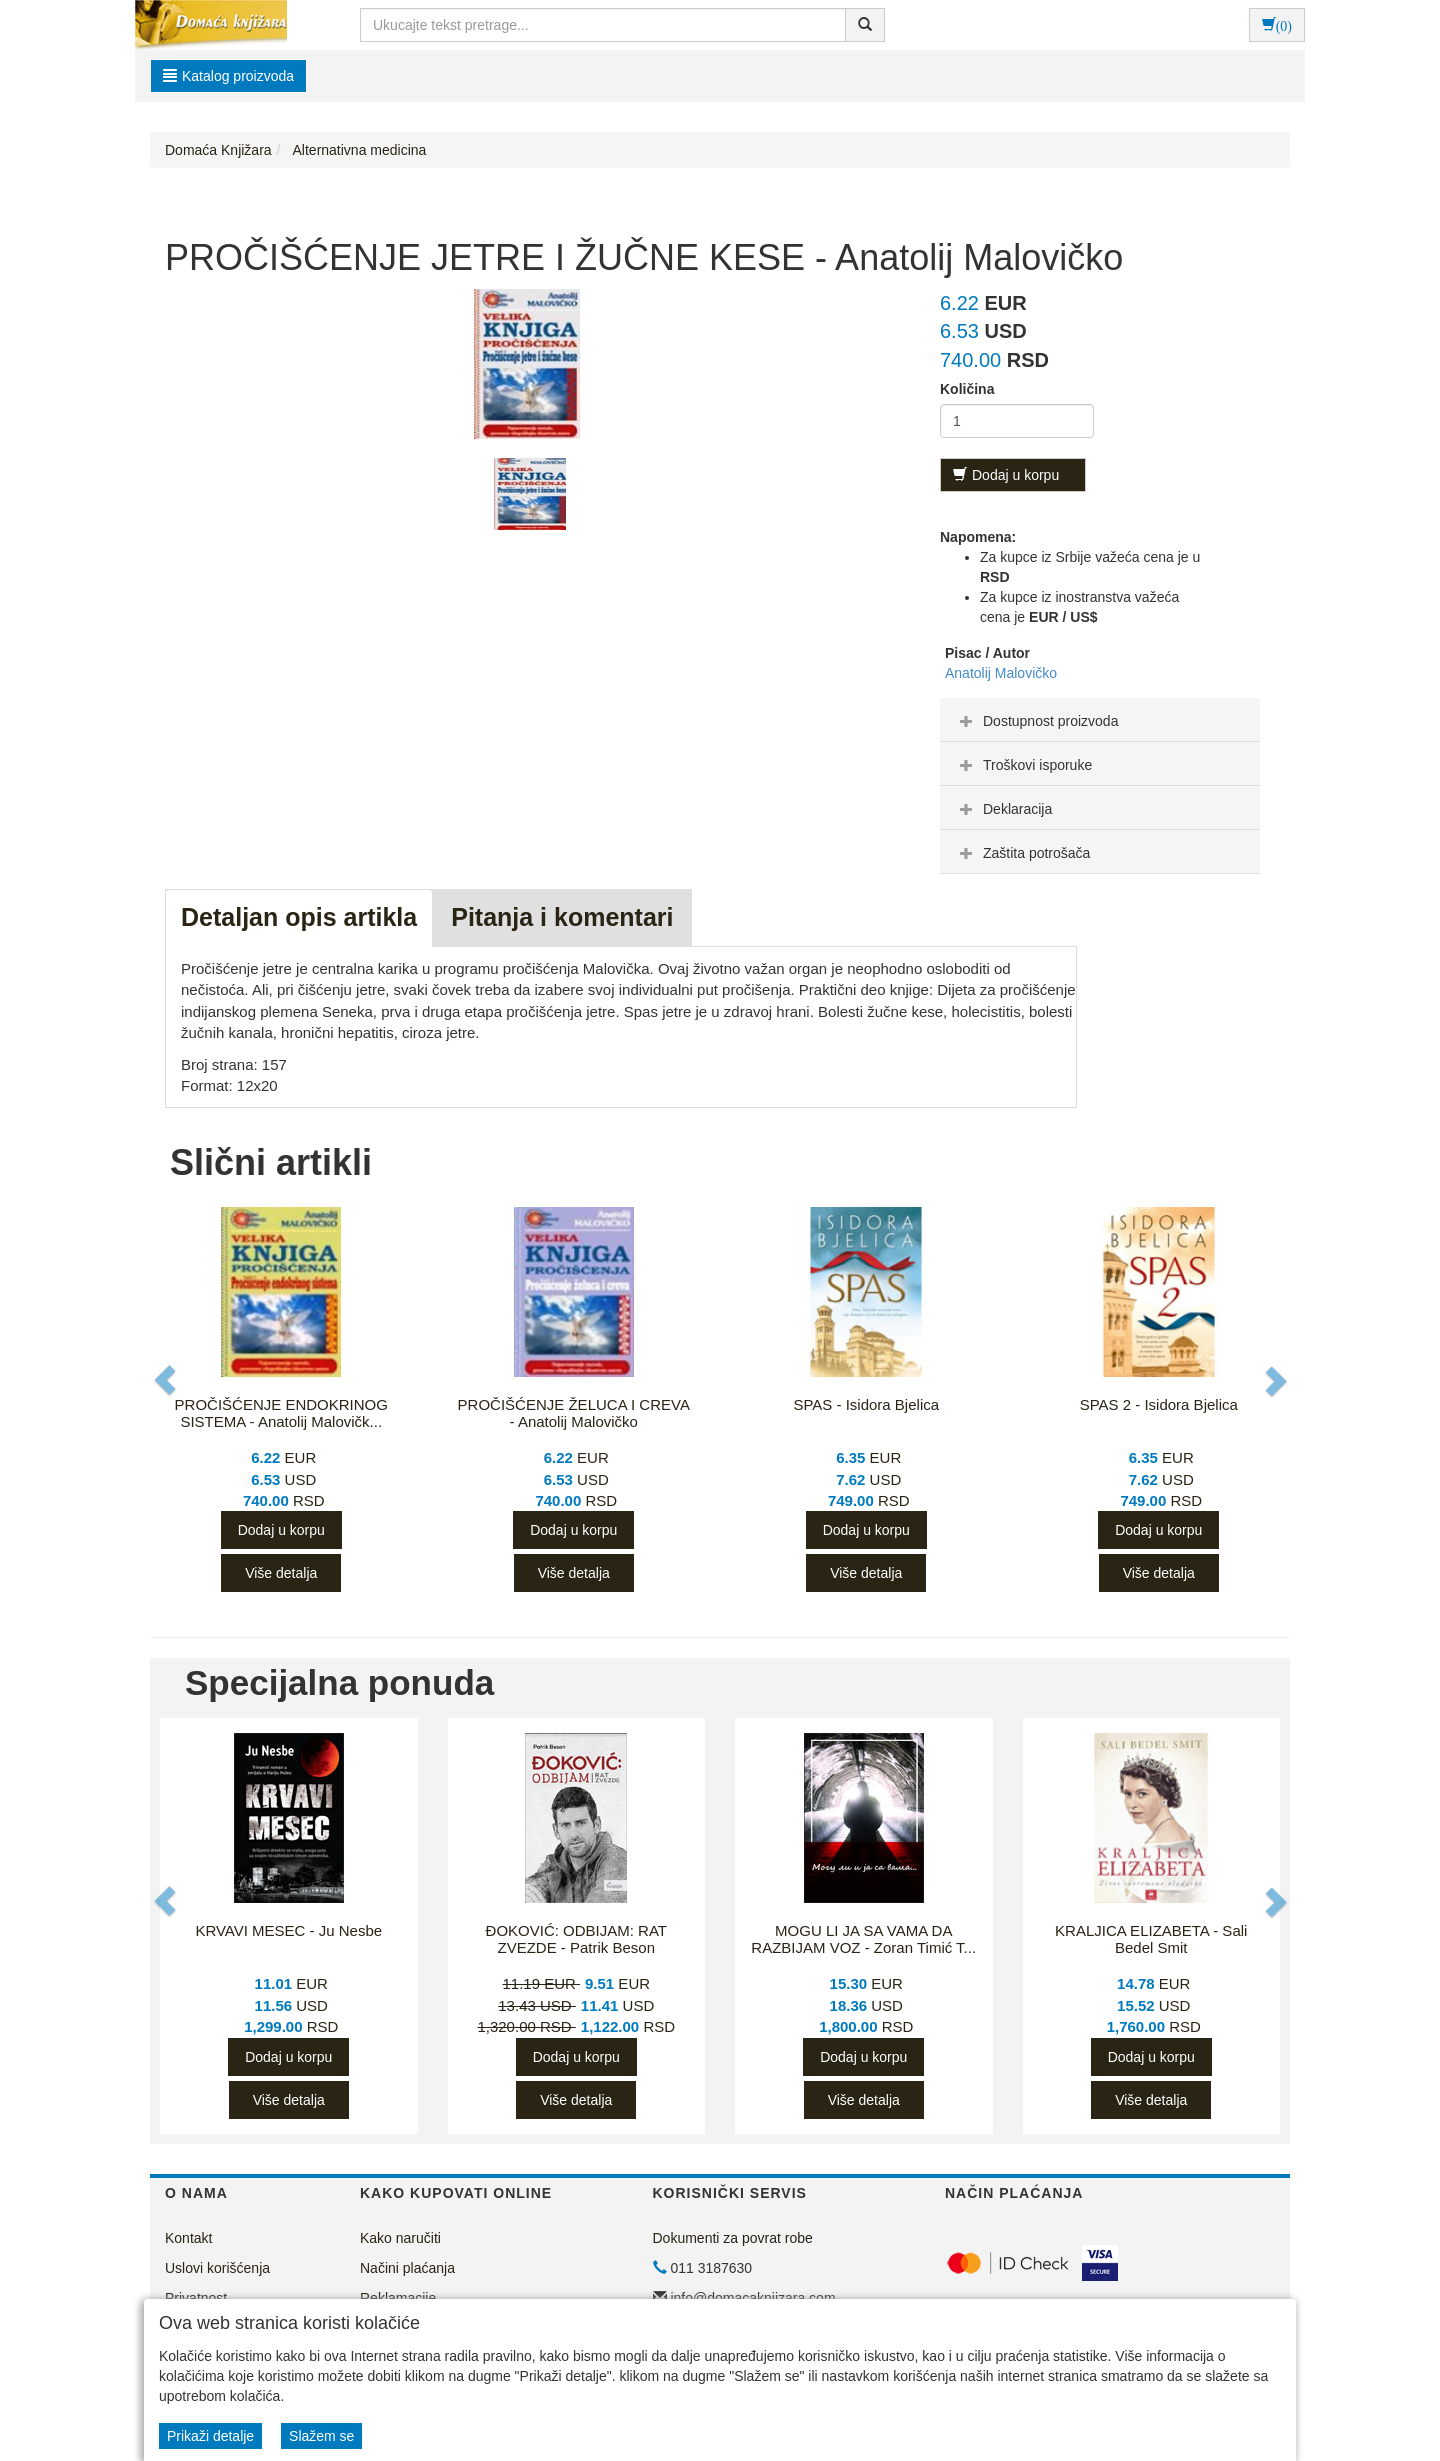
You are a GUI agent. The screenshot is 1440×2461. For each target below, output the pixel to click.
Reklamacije (398, 2298)
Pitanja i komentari (562, 917)
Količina (967, 389)
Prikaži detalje (210, 2436)
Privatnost (196, 2298)
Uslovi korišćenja (217, 2268)
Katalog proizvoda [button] (228, 76)
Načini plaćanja (407, 2268)
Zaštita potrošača (1022, 853)
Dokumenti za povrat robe (733, 2238)
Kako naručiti (400, 2238)
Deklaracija (1003, 809)
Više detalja (281, 1573)
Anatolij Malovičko (1001, 673)
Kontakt (188, 2238)
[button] (167, 1380)
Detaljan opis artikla (299, 917)
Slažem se (321, 2436)
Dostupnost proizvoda (1036, 721)
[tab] (1100, 720)
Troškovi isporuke (1023, 765)
